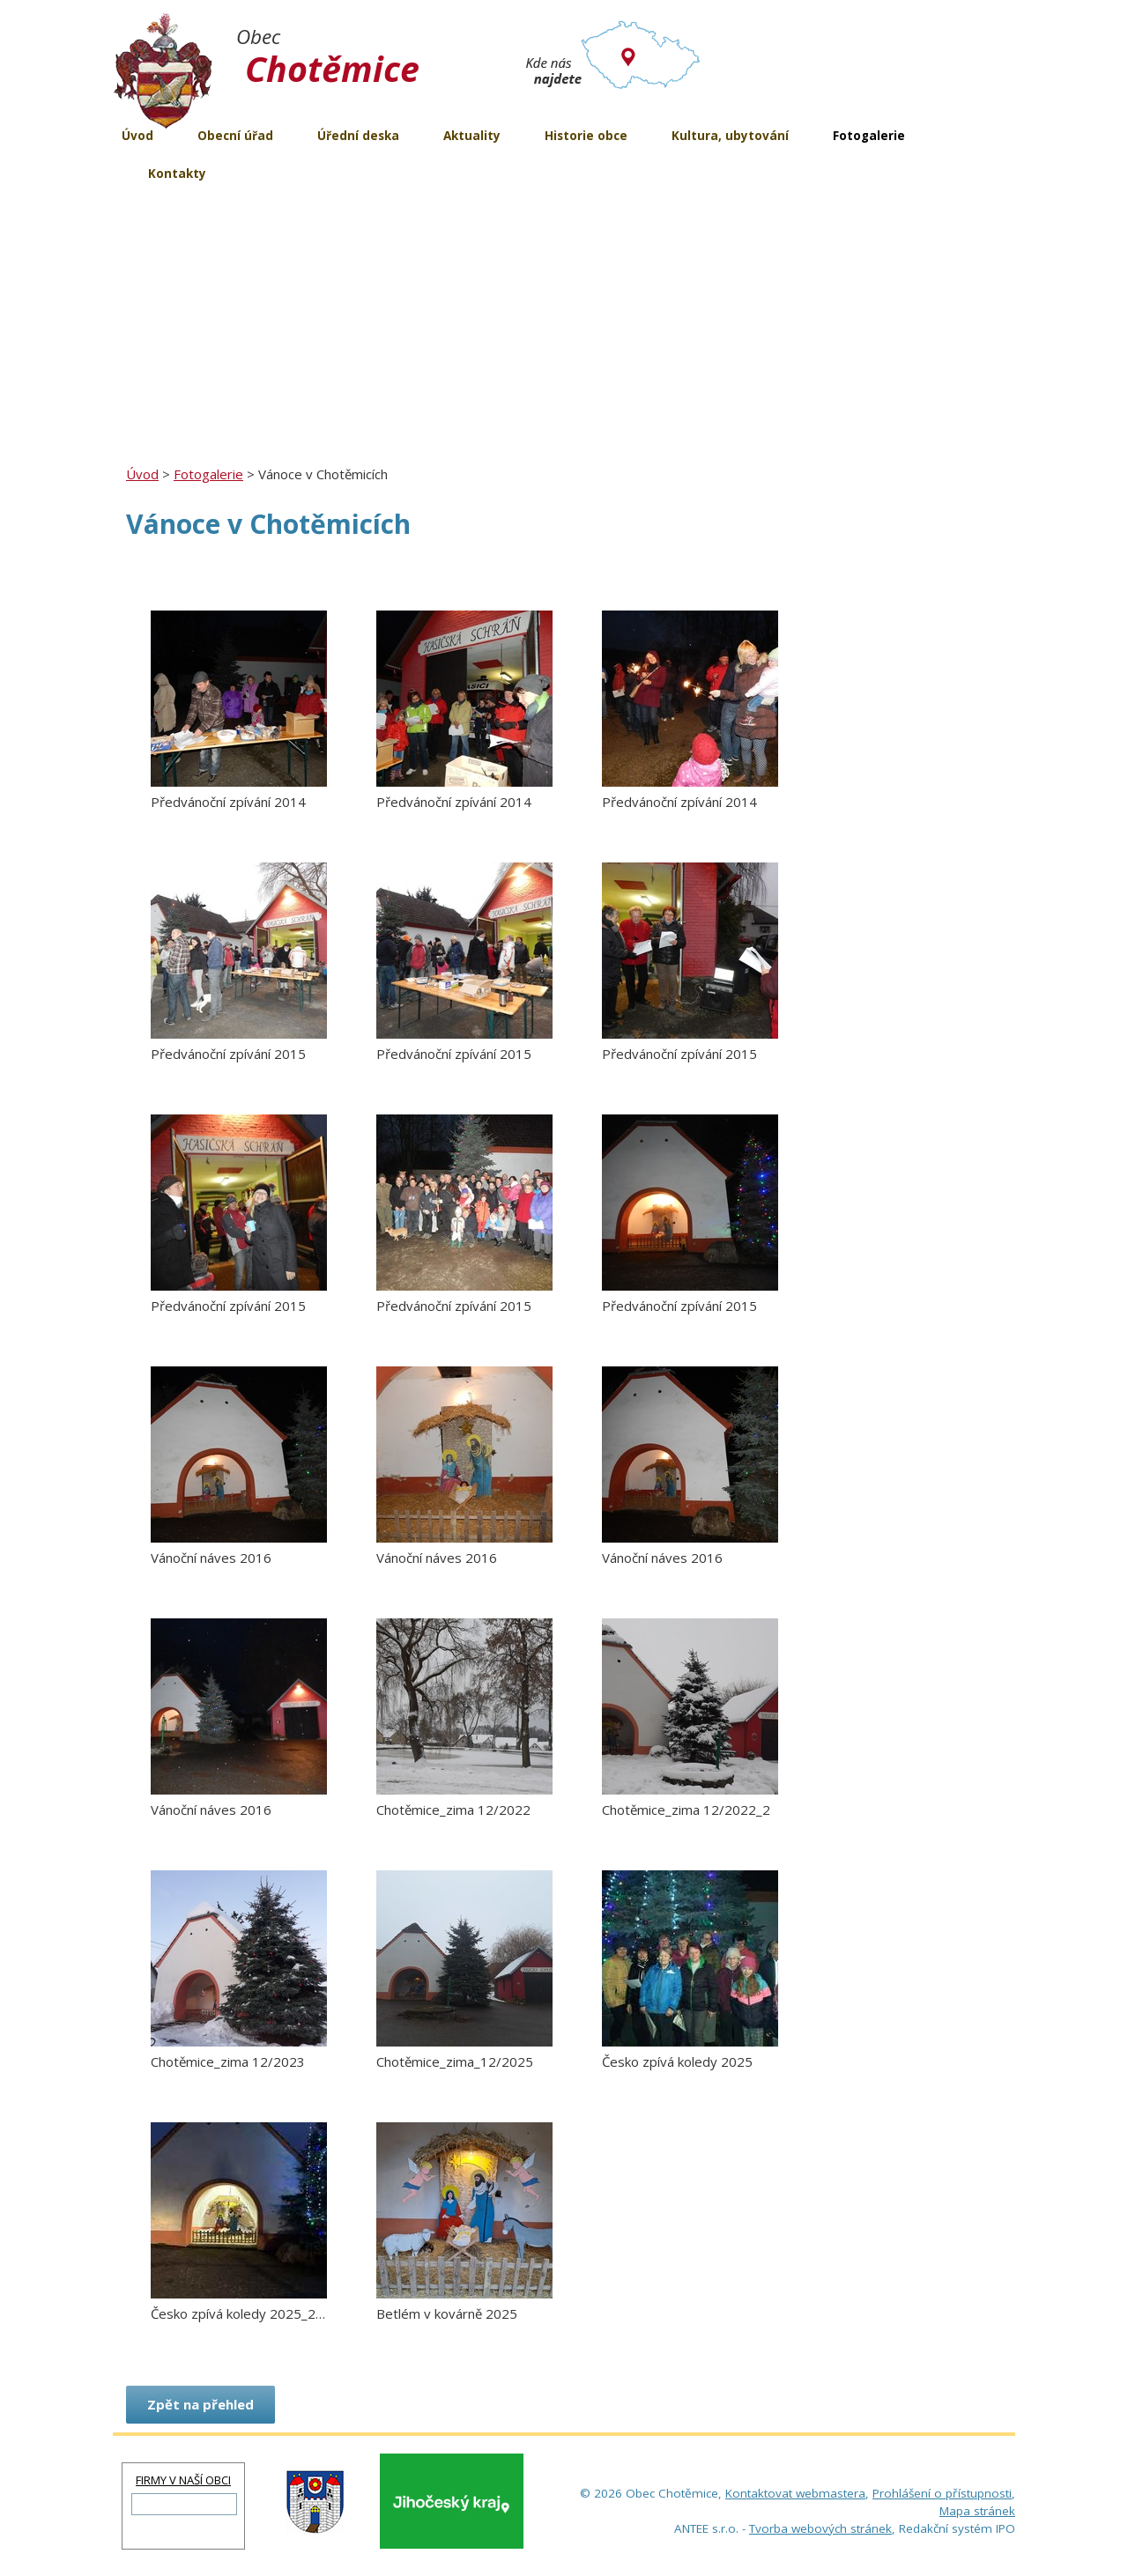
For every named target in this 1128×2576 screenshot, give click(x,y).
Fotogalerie (208, 474)
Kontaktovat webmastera (795, 2493)
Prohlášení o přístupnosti (942, 2493)
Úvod (142, 474)
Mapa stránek (977, 2511)
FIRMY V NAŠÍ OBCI (183, 2480)
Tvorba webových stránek (820, 2528)
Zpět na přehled (200, 2404)
